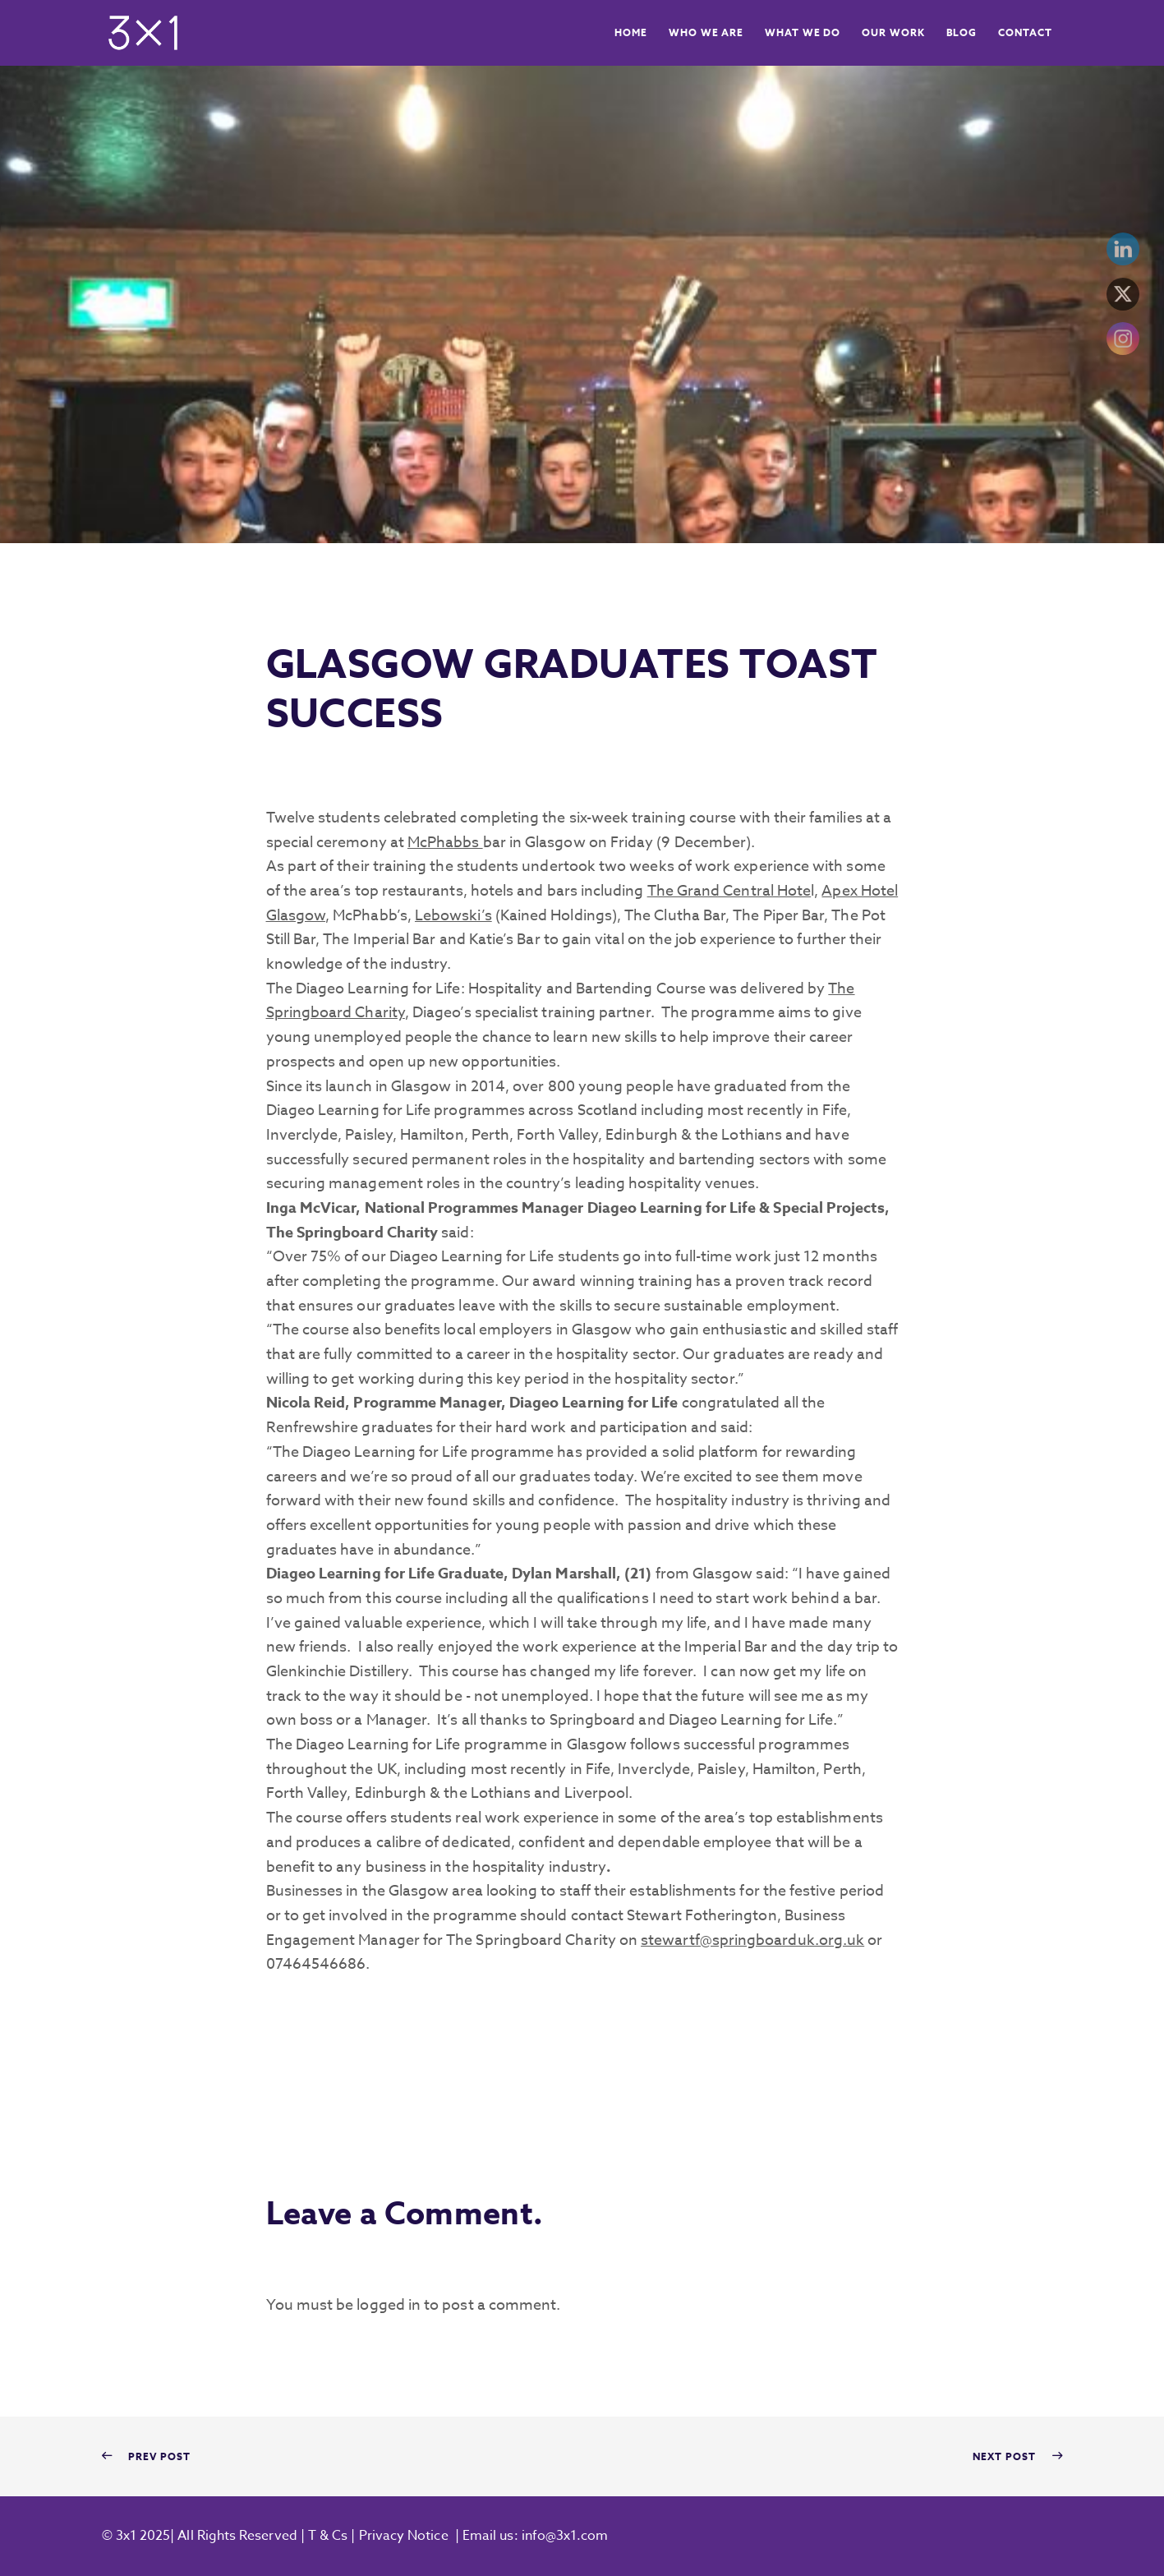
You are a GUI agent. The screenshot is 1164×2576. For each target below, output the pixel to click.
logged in (389, 2305)
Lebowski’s (453, 916)
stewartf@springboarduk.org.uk (752, 1940)
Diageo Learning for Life (669, 1208)
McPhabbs (445, 843)
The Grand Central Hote (729, 891)
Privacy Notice (404, 2536)
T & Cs (326, 2536)
